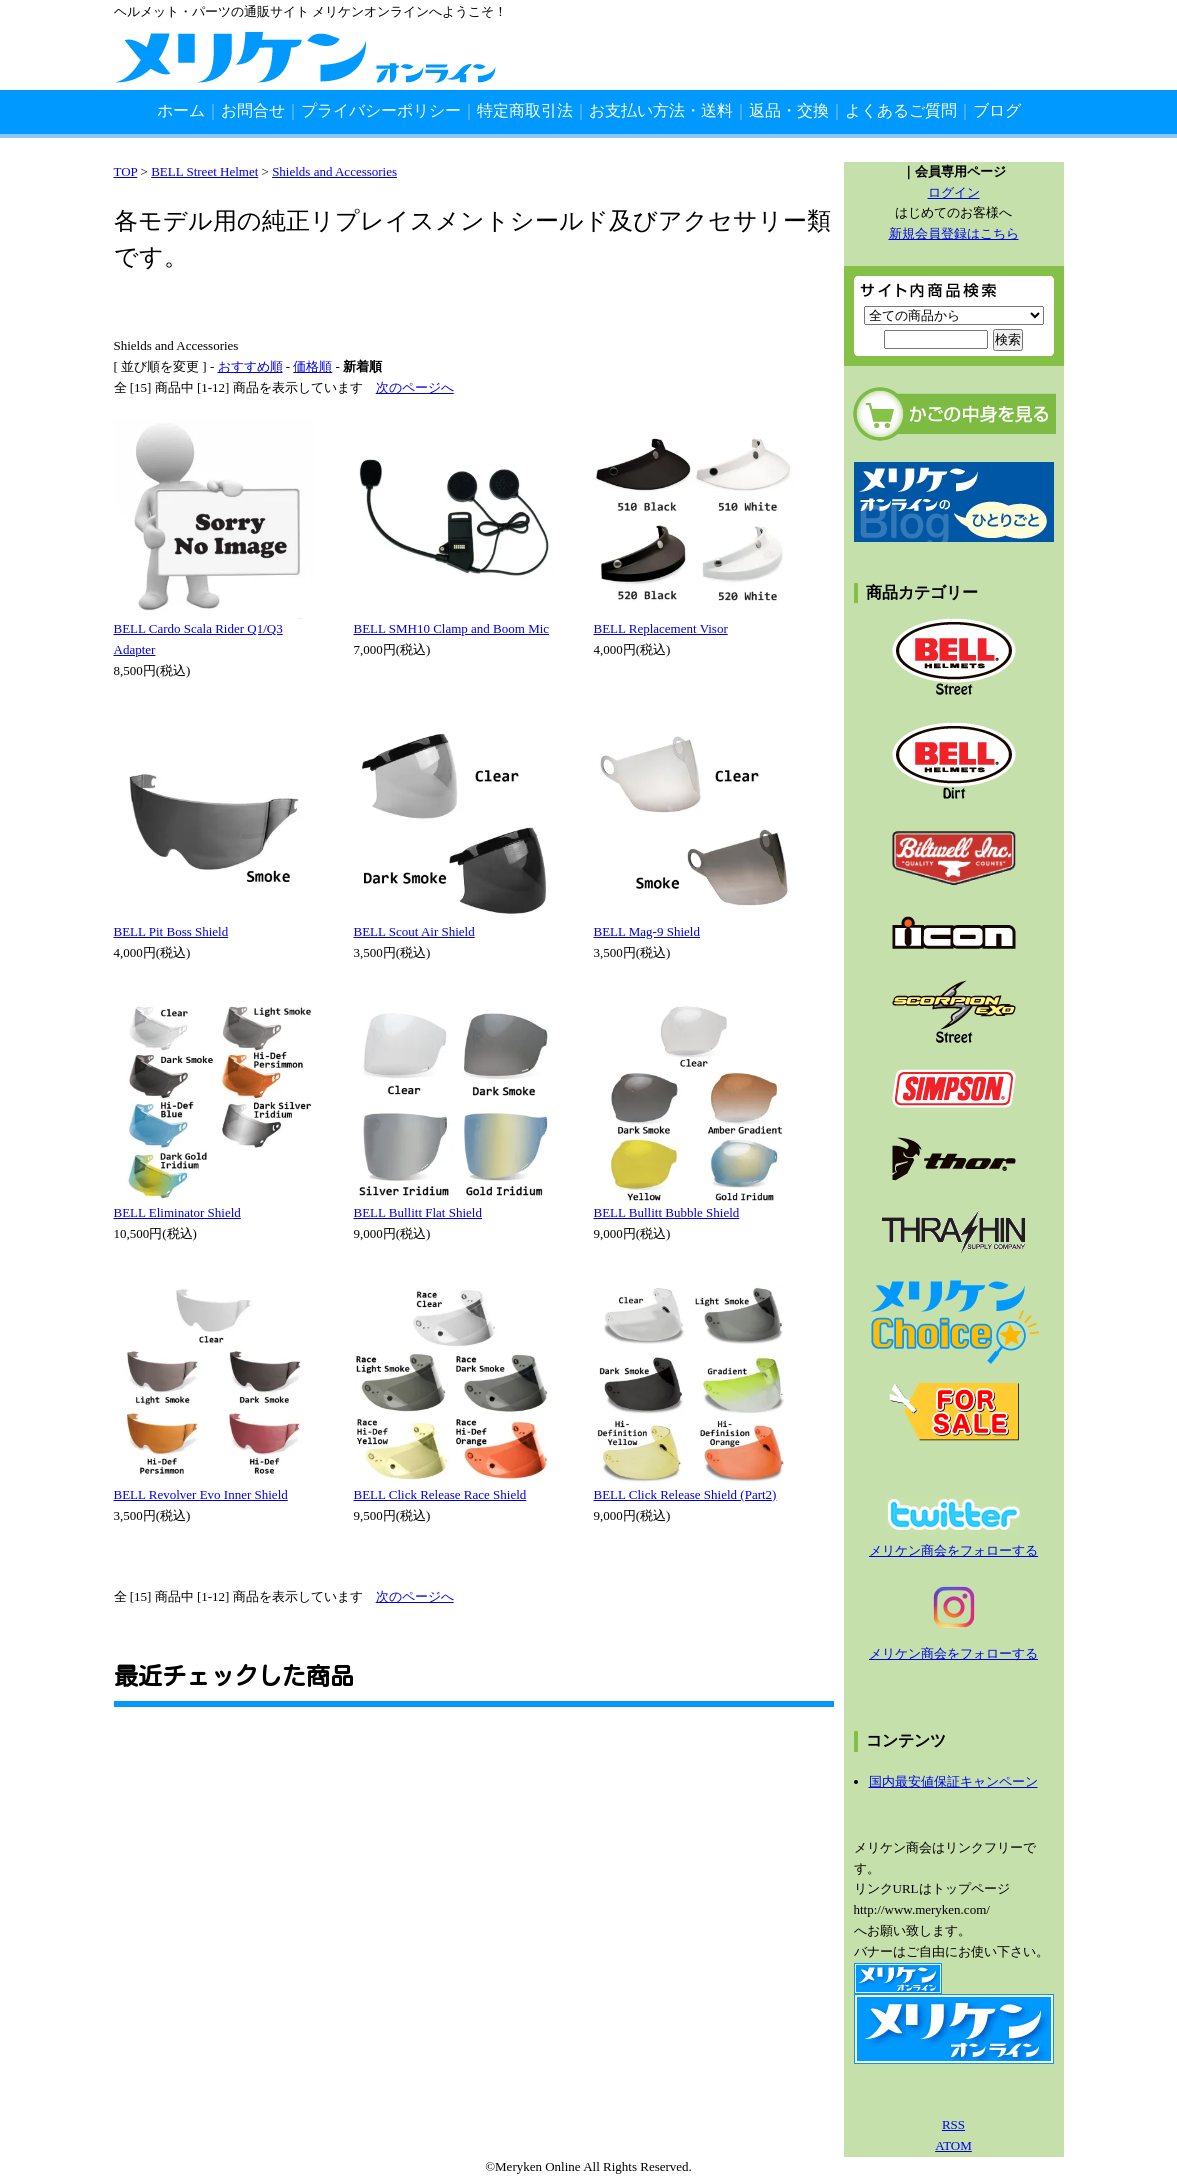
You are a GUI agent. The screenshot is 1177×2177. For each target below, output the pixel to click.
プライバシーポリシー (381, 110)
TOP (126, 171)
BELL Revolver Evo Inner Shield (201, 1494)
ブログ (997, 110)
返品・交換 (789, 110)
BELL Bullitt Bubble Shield (667, 1212)
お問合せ (253, 110)
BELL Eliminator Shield (177, 1212)
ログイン (954, 192)
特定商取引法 (525, 110)
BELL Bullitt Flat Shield (418, 1212)
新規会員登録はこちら (954, 233)
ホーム (181, 110)
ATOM (953, 2145)
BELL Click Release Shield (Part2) (685, 1494)
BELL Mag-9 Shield (647, 931)
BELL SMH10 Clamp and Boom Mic (452, 628)
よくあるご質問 (901, 110)
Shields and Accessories (334, 171)
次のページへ (415, 387)
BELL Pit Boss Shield (171, 931)
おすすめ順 (250, 366)
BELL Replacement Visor (661, 628)
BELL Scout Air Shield (414, 931)
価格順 (312, 366)
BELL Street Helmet (204, 171)
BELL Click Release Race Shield (440, 1494)
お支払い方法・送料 (661, 110)
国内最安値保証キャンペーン (953, 1781)
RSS (953, 2124)
